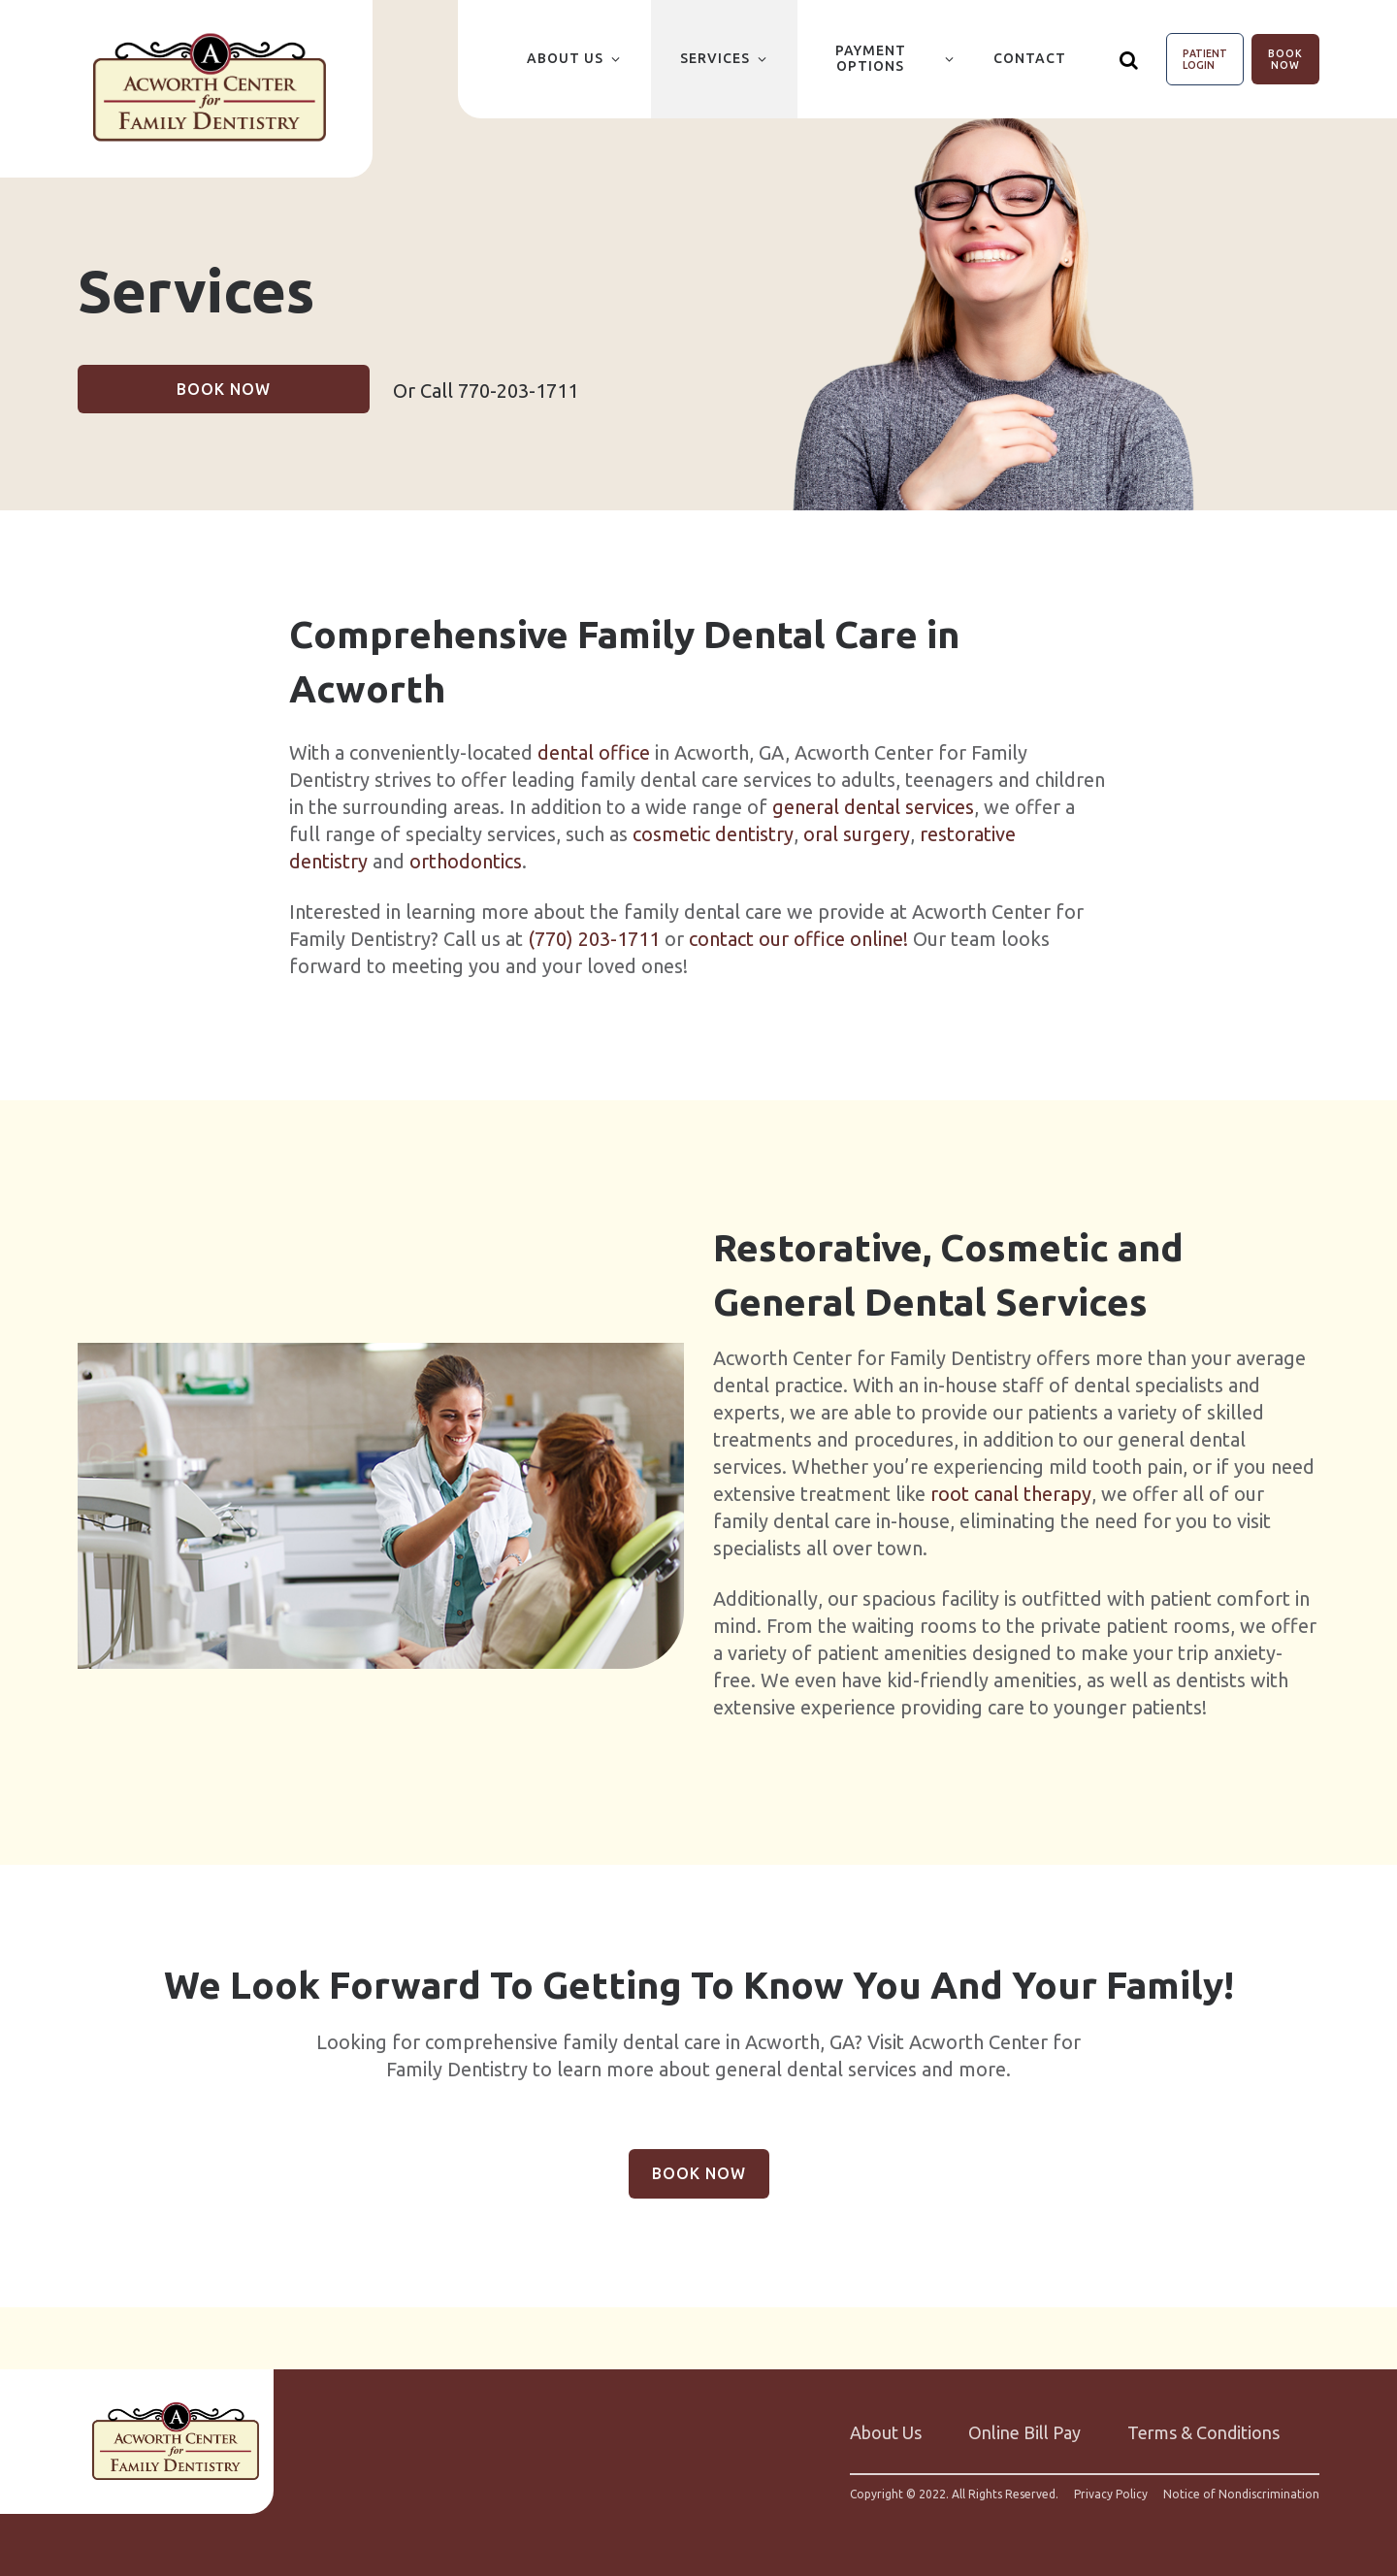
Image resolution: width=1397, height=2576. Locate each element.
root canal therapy (1010, 1494)
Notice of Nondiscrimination (1241, 2494)
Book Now (1285, 59)
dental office (593, 752)
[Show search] (1129, 59)
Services (715, 58)
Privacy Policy (1111, 2494)
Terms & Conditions (1203, 2432)
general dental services (873, 807)
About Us (565, 58)
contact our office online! (798, 939)
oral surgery (856, 834)
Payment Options (870, 58)
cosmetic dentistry (713, 834)
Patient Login (1205, 59)
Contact (1029, 58)
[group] (380, 1506)
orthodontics (465, 861)
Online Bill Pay (1024, 2432)
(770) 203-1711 (594, 939)
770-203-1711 (518, 390)
